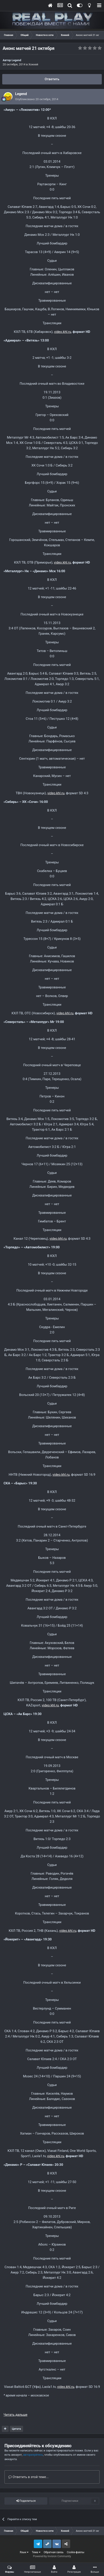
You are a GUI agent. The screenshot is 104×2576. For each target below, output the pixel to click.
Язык (24, 2552)
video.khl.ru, (68, 1931)
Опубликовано (36, 99)
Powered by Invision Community (52, 2556)
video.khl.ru (62, 332)
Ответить (52, 79)
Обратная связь (54, 2552)
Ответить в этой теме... (28, 2477)
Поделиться (26, 2501)
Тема (36, 2552)
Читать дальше (15, 2415)
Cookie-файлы (75, 2552)
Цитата (16, 2428)
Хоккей (33, 64)
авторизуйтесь (33, 2454)
